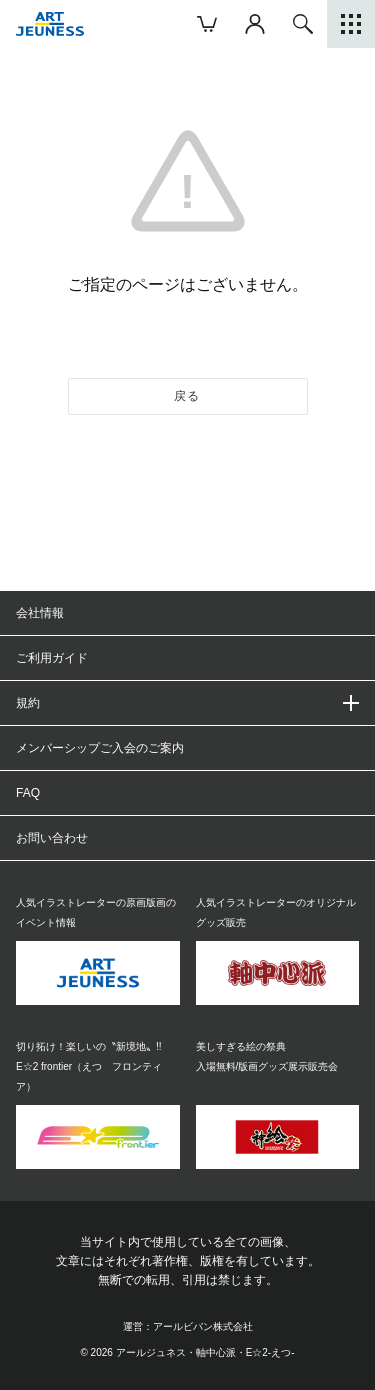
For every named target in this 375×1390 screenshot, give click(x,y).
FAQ (28, 793)
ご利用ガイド (52, 658)
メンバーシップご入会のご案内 (100, 748)
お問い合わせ (52, 838)
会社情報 (40, 613)
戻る (187, 396)
